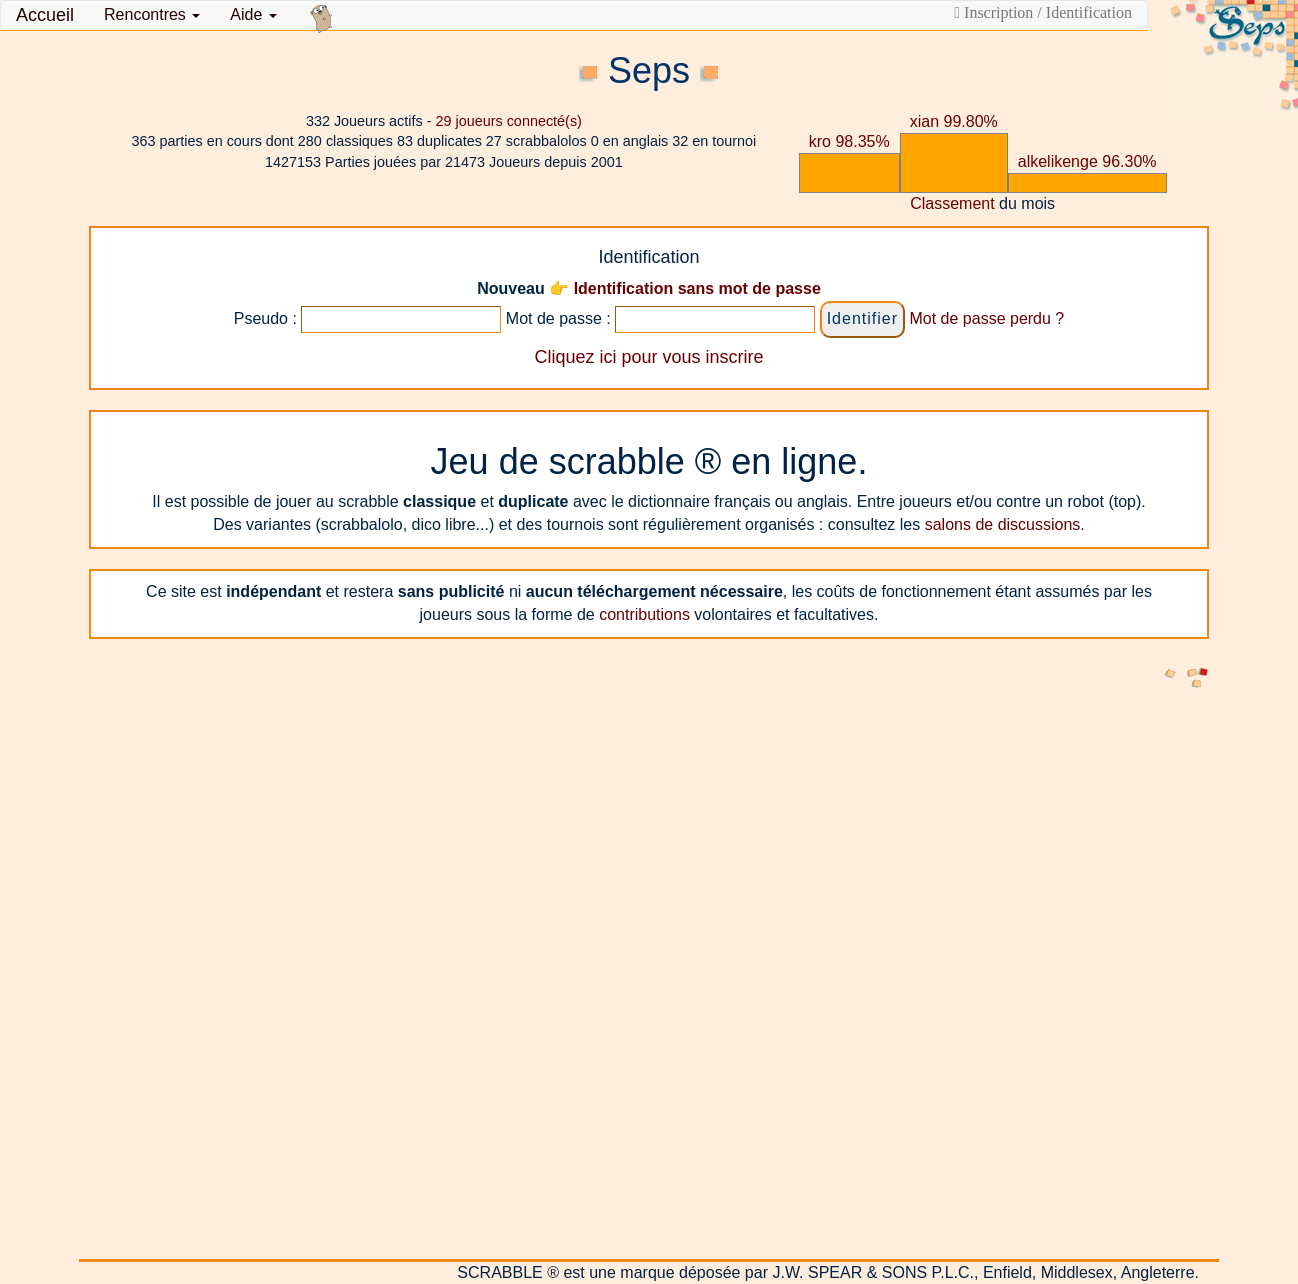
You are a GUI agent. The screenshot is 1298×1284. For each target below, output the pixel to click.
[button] (152, 15)
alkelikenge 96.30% (1087, 161)
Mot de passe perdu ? (986, 318)
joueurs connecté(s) (508, 121)
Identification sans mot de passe (697, 288)
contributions (644, 614)
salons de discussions (1003, 524)
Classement (952, 203)
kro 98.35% (849, 141)
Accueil (45, 15)
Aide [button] (253, 14)
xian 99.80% (954, 121)
